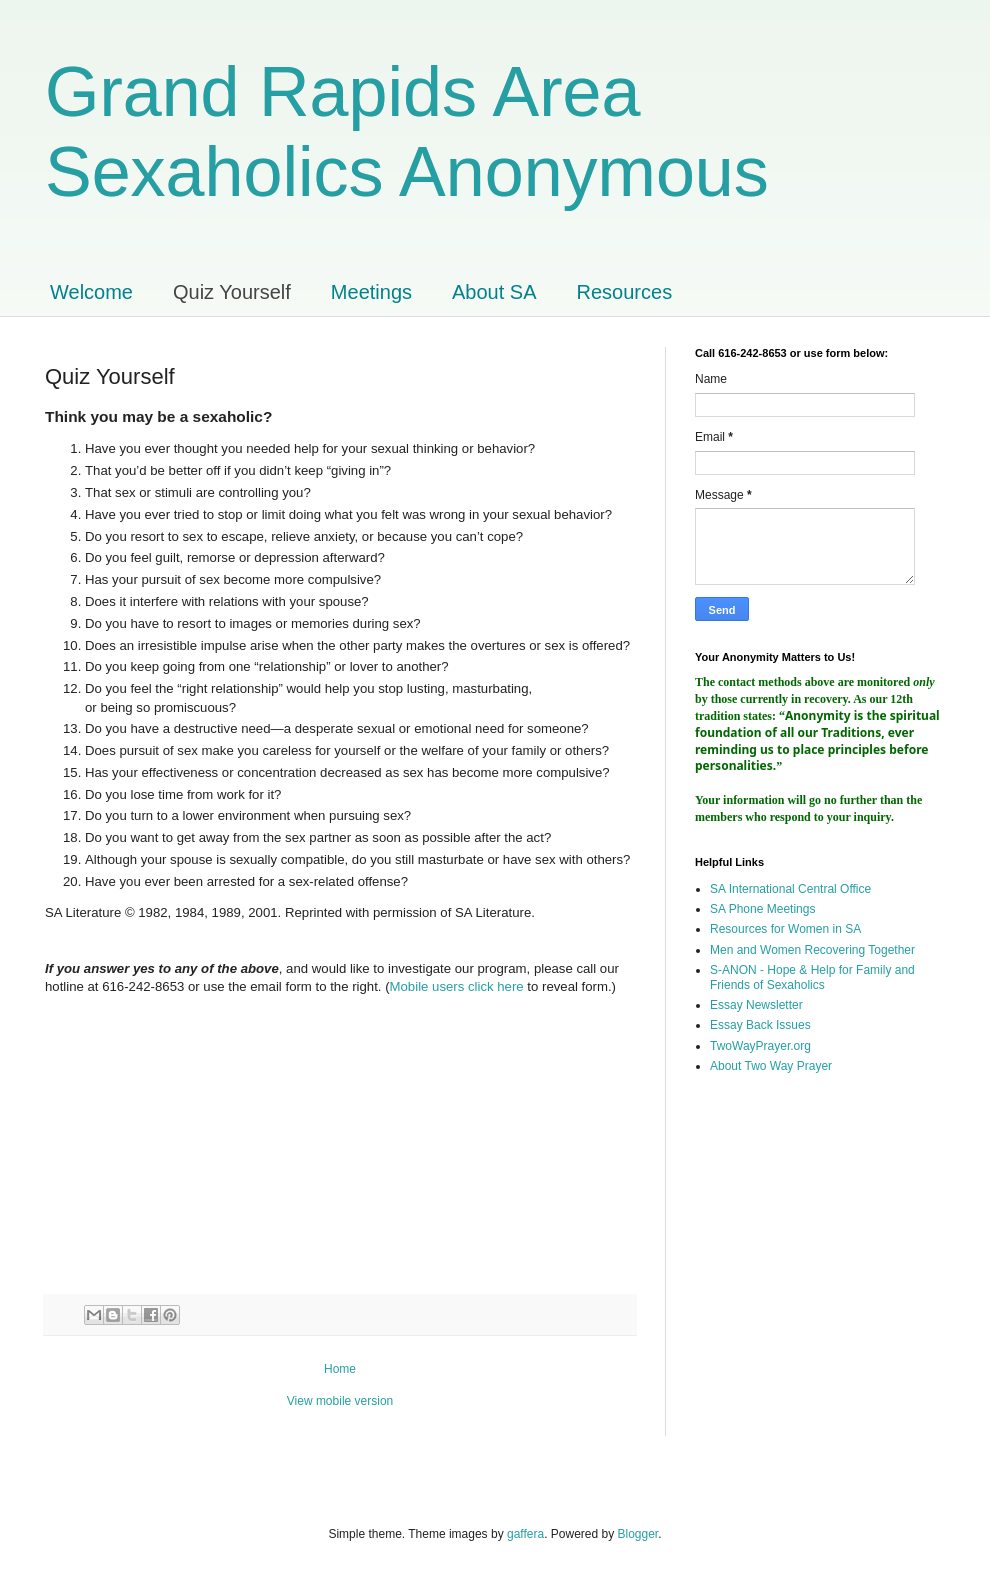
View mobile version (340, 1401)
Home (340, 1369)
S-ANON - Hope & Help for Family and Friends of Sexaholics (812, 977)
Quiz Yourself (232, 292)
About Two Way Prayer (771, 1066)
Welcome (91, 292)
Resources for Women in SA (785, 929)
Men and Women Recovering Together (812, 950)
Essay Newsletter (756, 1005)
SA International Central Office (790, 889)
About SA (494, 292)
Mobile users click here (457, 986)
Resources (625, 292)
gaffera (525, 1534)
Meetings (371, 292)
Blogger (638, 1534)
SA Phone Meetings (762, 909)
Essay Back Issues (760, 1025)
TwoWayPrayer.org (760, 1046)
